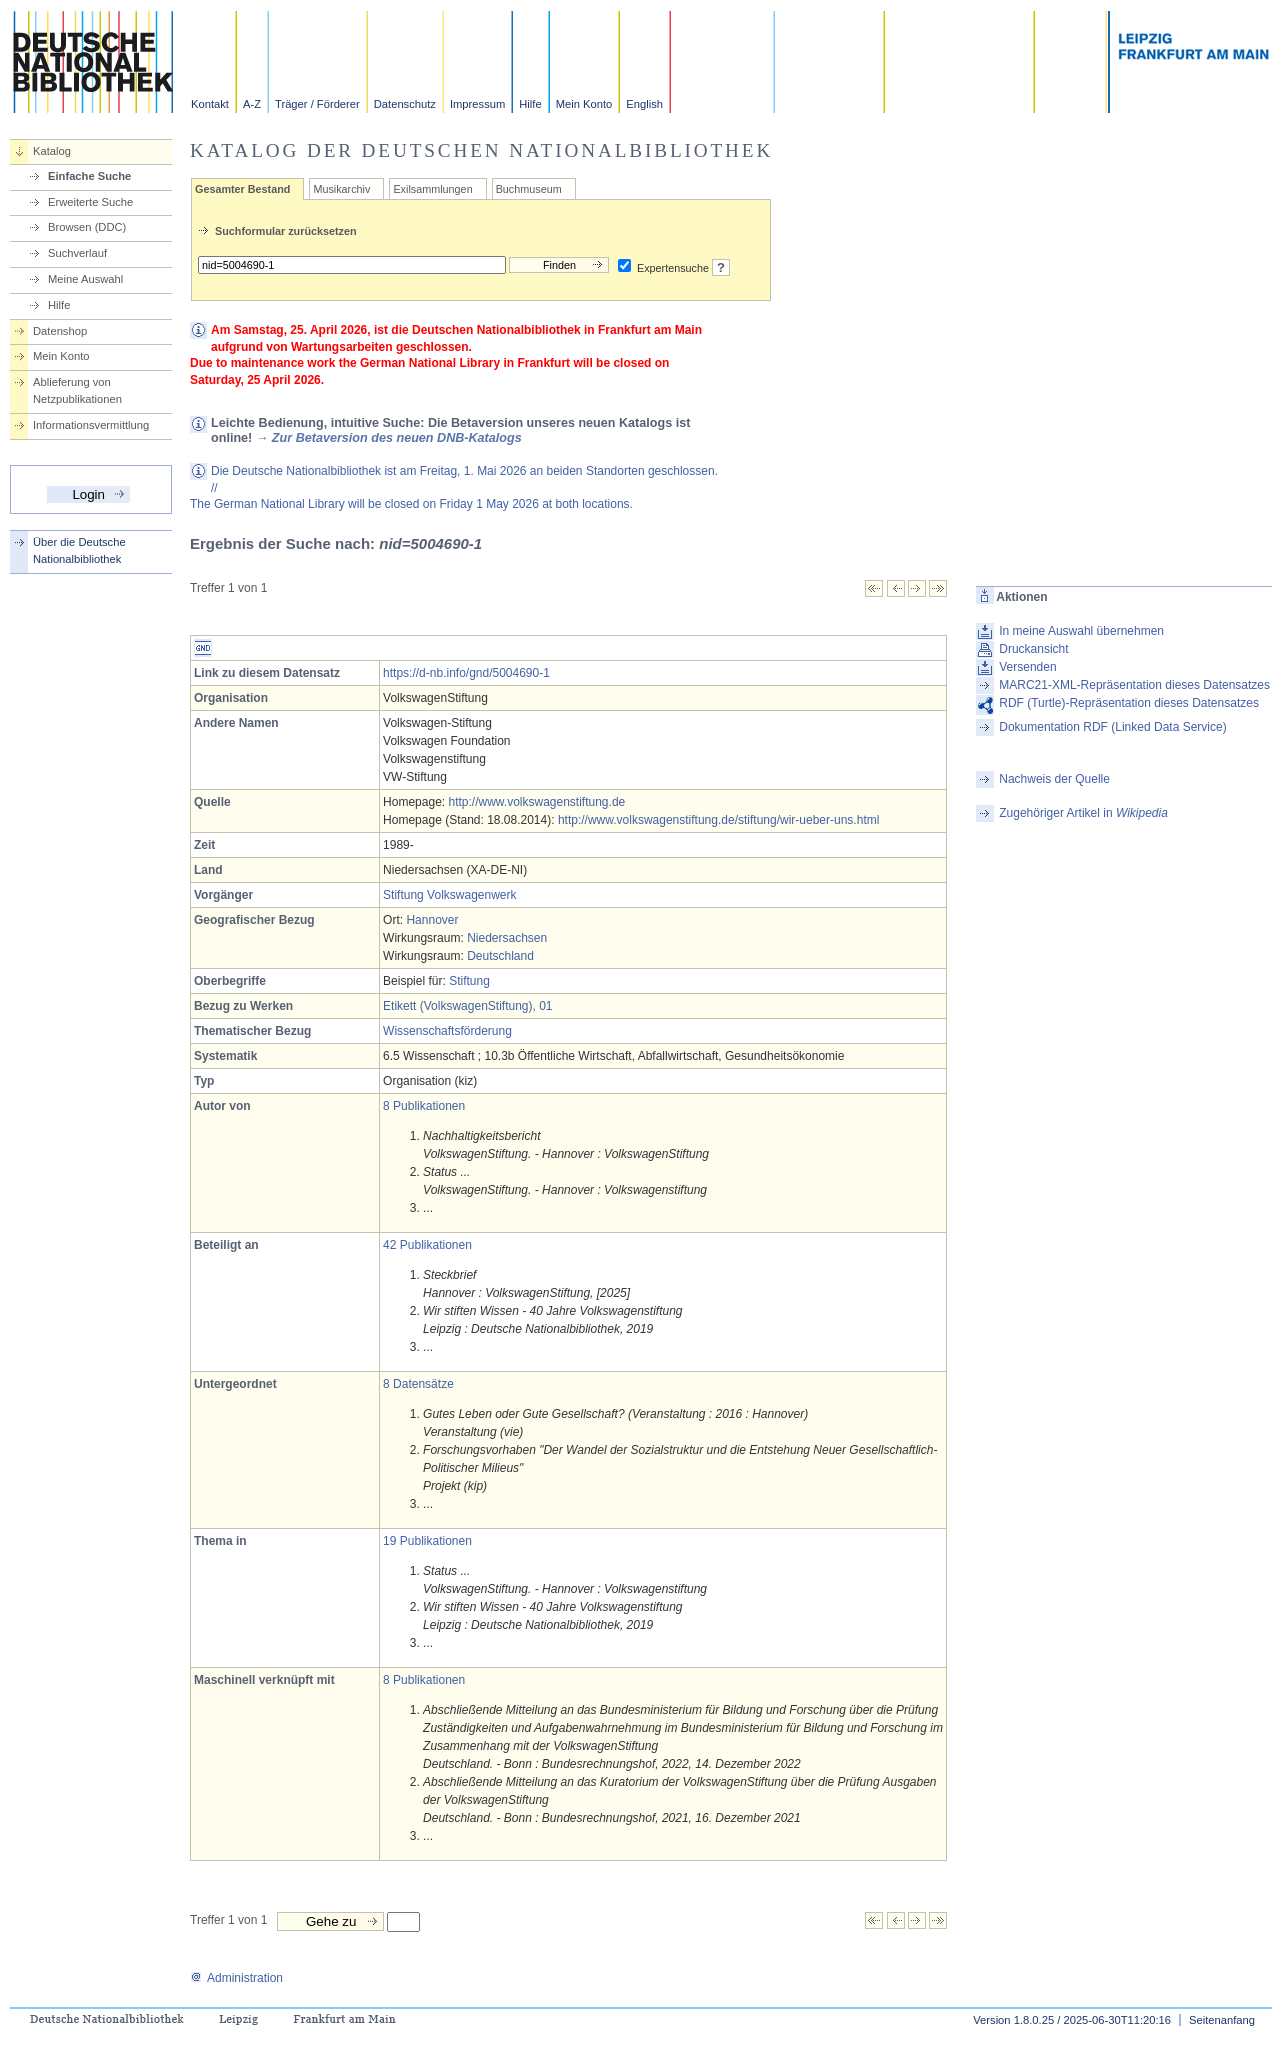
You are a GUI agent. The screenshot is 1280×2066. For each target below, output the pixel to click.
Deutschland (500, 956)
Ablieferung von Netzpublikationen (77, 390)
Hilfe (530, 104)
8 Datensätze (418, 1384)
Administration (236, 1978)
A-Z (252, 104)
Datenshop (60, 331)
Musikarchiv (341, 189)
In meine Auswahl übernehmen (1081, 631)
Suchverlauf (77, 253)
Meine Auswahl (85, 279)
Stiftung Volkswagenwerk (449, 895)
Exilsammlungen (432, 189)
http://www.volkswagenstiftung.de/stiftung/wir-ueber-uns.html (718, 820)
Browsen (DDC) (87, 227)
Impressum (477, 104)
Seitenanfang (1222, 2020)
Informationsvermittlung (91, 425)
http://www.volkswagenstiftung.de (536, 802)
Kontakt (210, 104)
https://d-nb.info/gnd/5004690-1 (466, 673)
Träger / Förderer (317, 104)
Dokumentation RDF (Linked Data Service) (1112, 727)
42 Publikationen (427, 1245)
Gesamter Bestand (242, 189)
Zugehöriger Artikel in (1083, 813)
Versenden (1027, 667)
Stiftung (469, 981)
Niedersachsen (507, 938)
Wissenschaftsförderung (447, 1031)
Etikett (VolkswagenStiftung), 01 (467, 1006)
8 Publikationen (424, 1106)
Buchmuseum (529, 189)
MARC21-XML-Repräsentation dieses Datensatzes (1134, 685)
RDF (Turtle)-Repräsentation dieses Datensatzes (1129, 703)
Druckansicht (1033, 649)
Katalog (52, 151)
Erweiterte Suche (90, 202)
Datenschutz (405, 104)
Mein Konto (584, 104)
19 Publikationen (427, 1541)
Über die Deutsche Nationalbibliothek (79, 550)
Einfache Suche (89, 176)
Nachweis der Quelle (1054, 779)
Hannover (432, 920)
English (644, 104)
